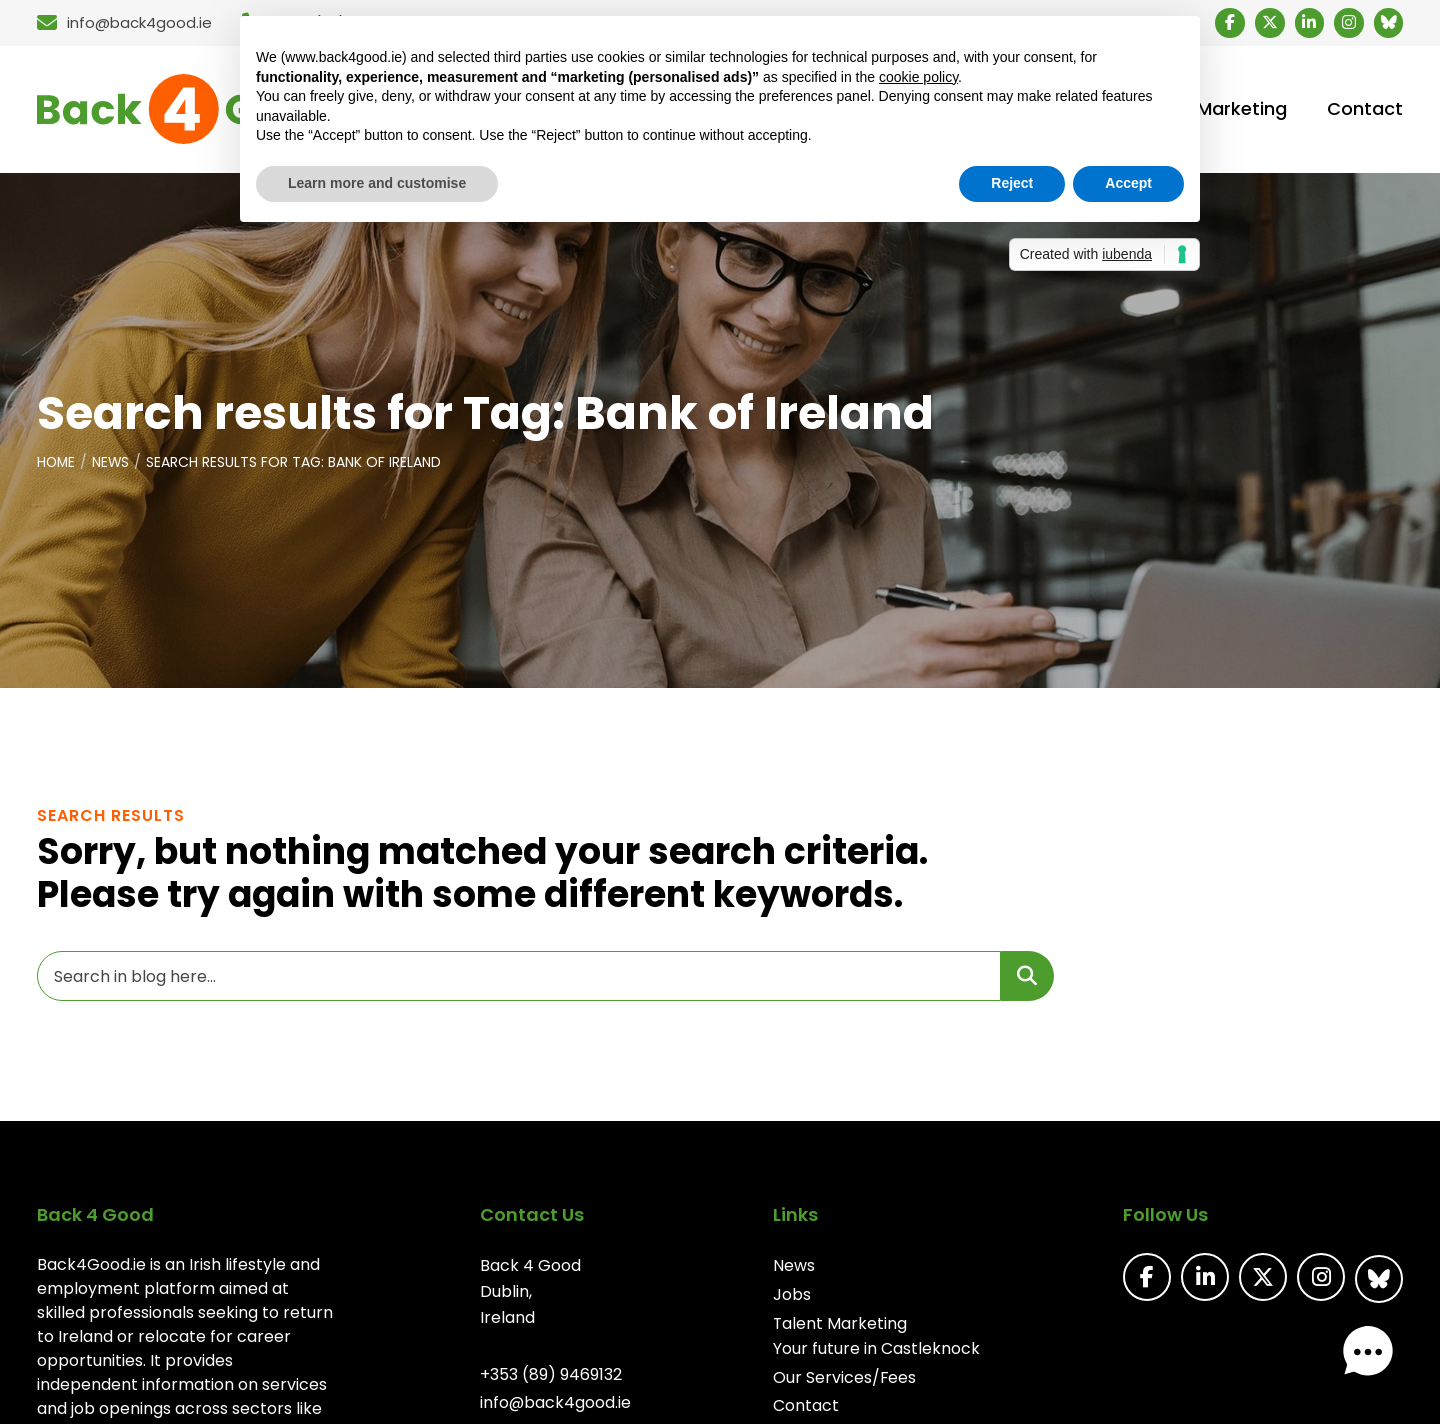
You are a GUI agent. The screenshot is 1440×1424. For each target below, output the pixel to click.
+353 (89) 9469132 (550, 1377)
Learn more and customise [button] (377, 183)
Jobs (793, 1297)
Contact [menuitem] (1365, 111)
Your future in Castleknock (877, 1351)
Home (57, 466)
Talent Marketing (841, 1325)
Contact (807, 1408)
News (113, 466)
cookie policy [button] (918, 77)
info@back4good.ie (555, 1405)
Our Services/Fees (846, 1380)
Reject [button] (1012, 183)
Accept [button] (1128, 183)
